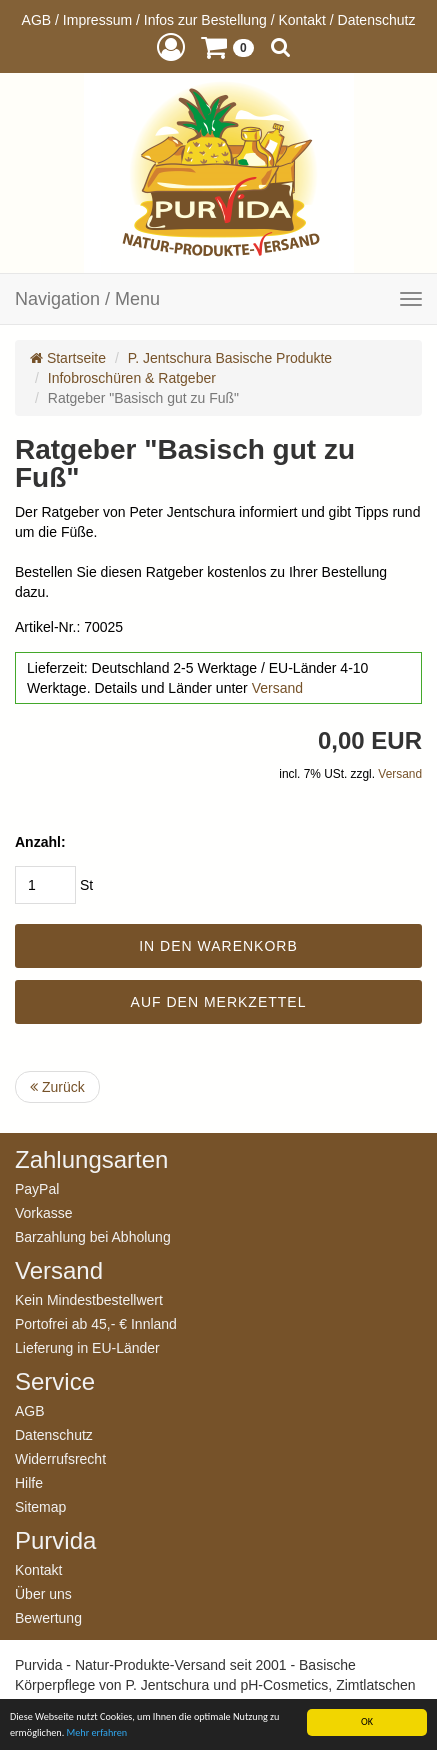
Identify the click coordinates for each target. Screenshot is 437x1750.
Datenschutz (377, 20)
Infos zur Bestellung (205, 20)
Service (55, 1382)
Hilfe (29, 1482)
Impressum (97, 20)
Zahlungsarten (91, 1160)
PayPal (37, 1188)
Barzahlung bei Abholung (93, 1236)
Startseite (68, 358)
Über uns (43, 1593)
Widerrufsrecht (60, 1458)
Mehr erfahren (97, 1732)
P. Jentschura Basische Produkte (230, 358)
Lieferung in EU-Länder (87, 1347)
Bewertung (48, 1617)
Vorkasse (44, 1212)
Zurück (57, 1087)
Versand (277, 688)
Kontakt (301, 20)
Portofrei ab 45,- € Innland (96, 1323)
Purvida (55, 1541)
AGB (37, 20)
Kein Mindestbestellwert (89, 1299)
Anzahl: (40, 842)
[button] (171, 46)
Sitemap (40, 1506)
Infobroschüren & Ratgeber (132, 378)
